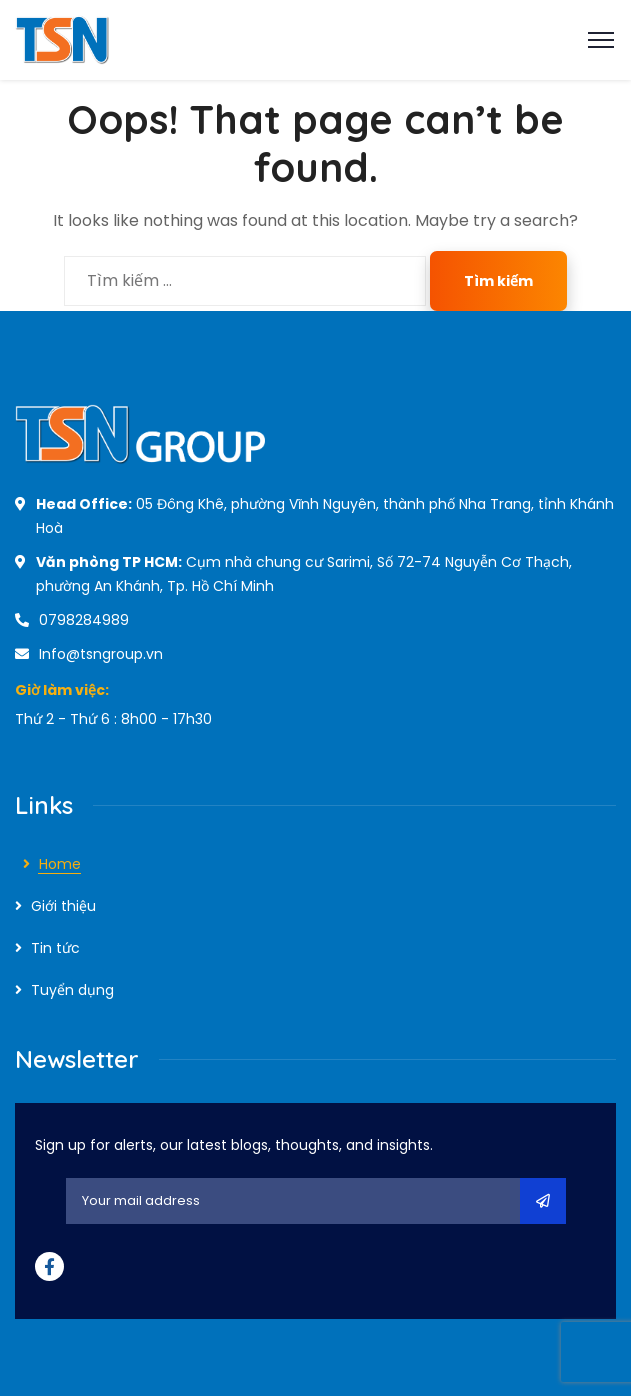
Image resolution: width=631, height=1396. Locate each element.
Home (60, 864)
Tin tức (55, 948)
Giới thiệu (63, 906)
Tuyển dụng (72, 990)
